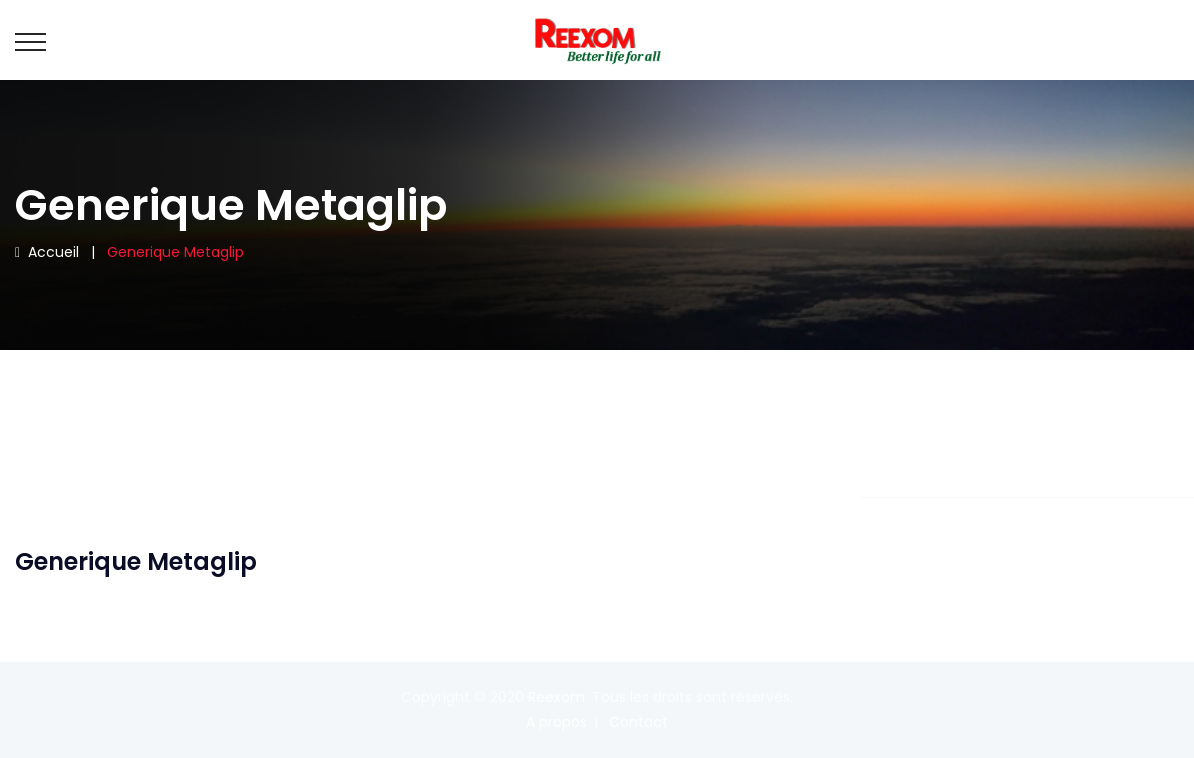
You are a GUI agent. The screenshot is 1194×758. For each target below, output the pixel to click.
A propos (556, 722)
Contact (638, 722)
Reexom (556, 697)
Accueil (47, 252)
